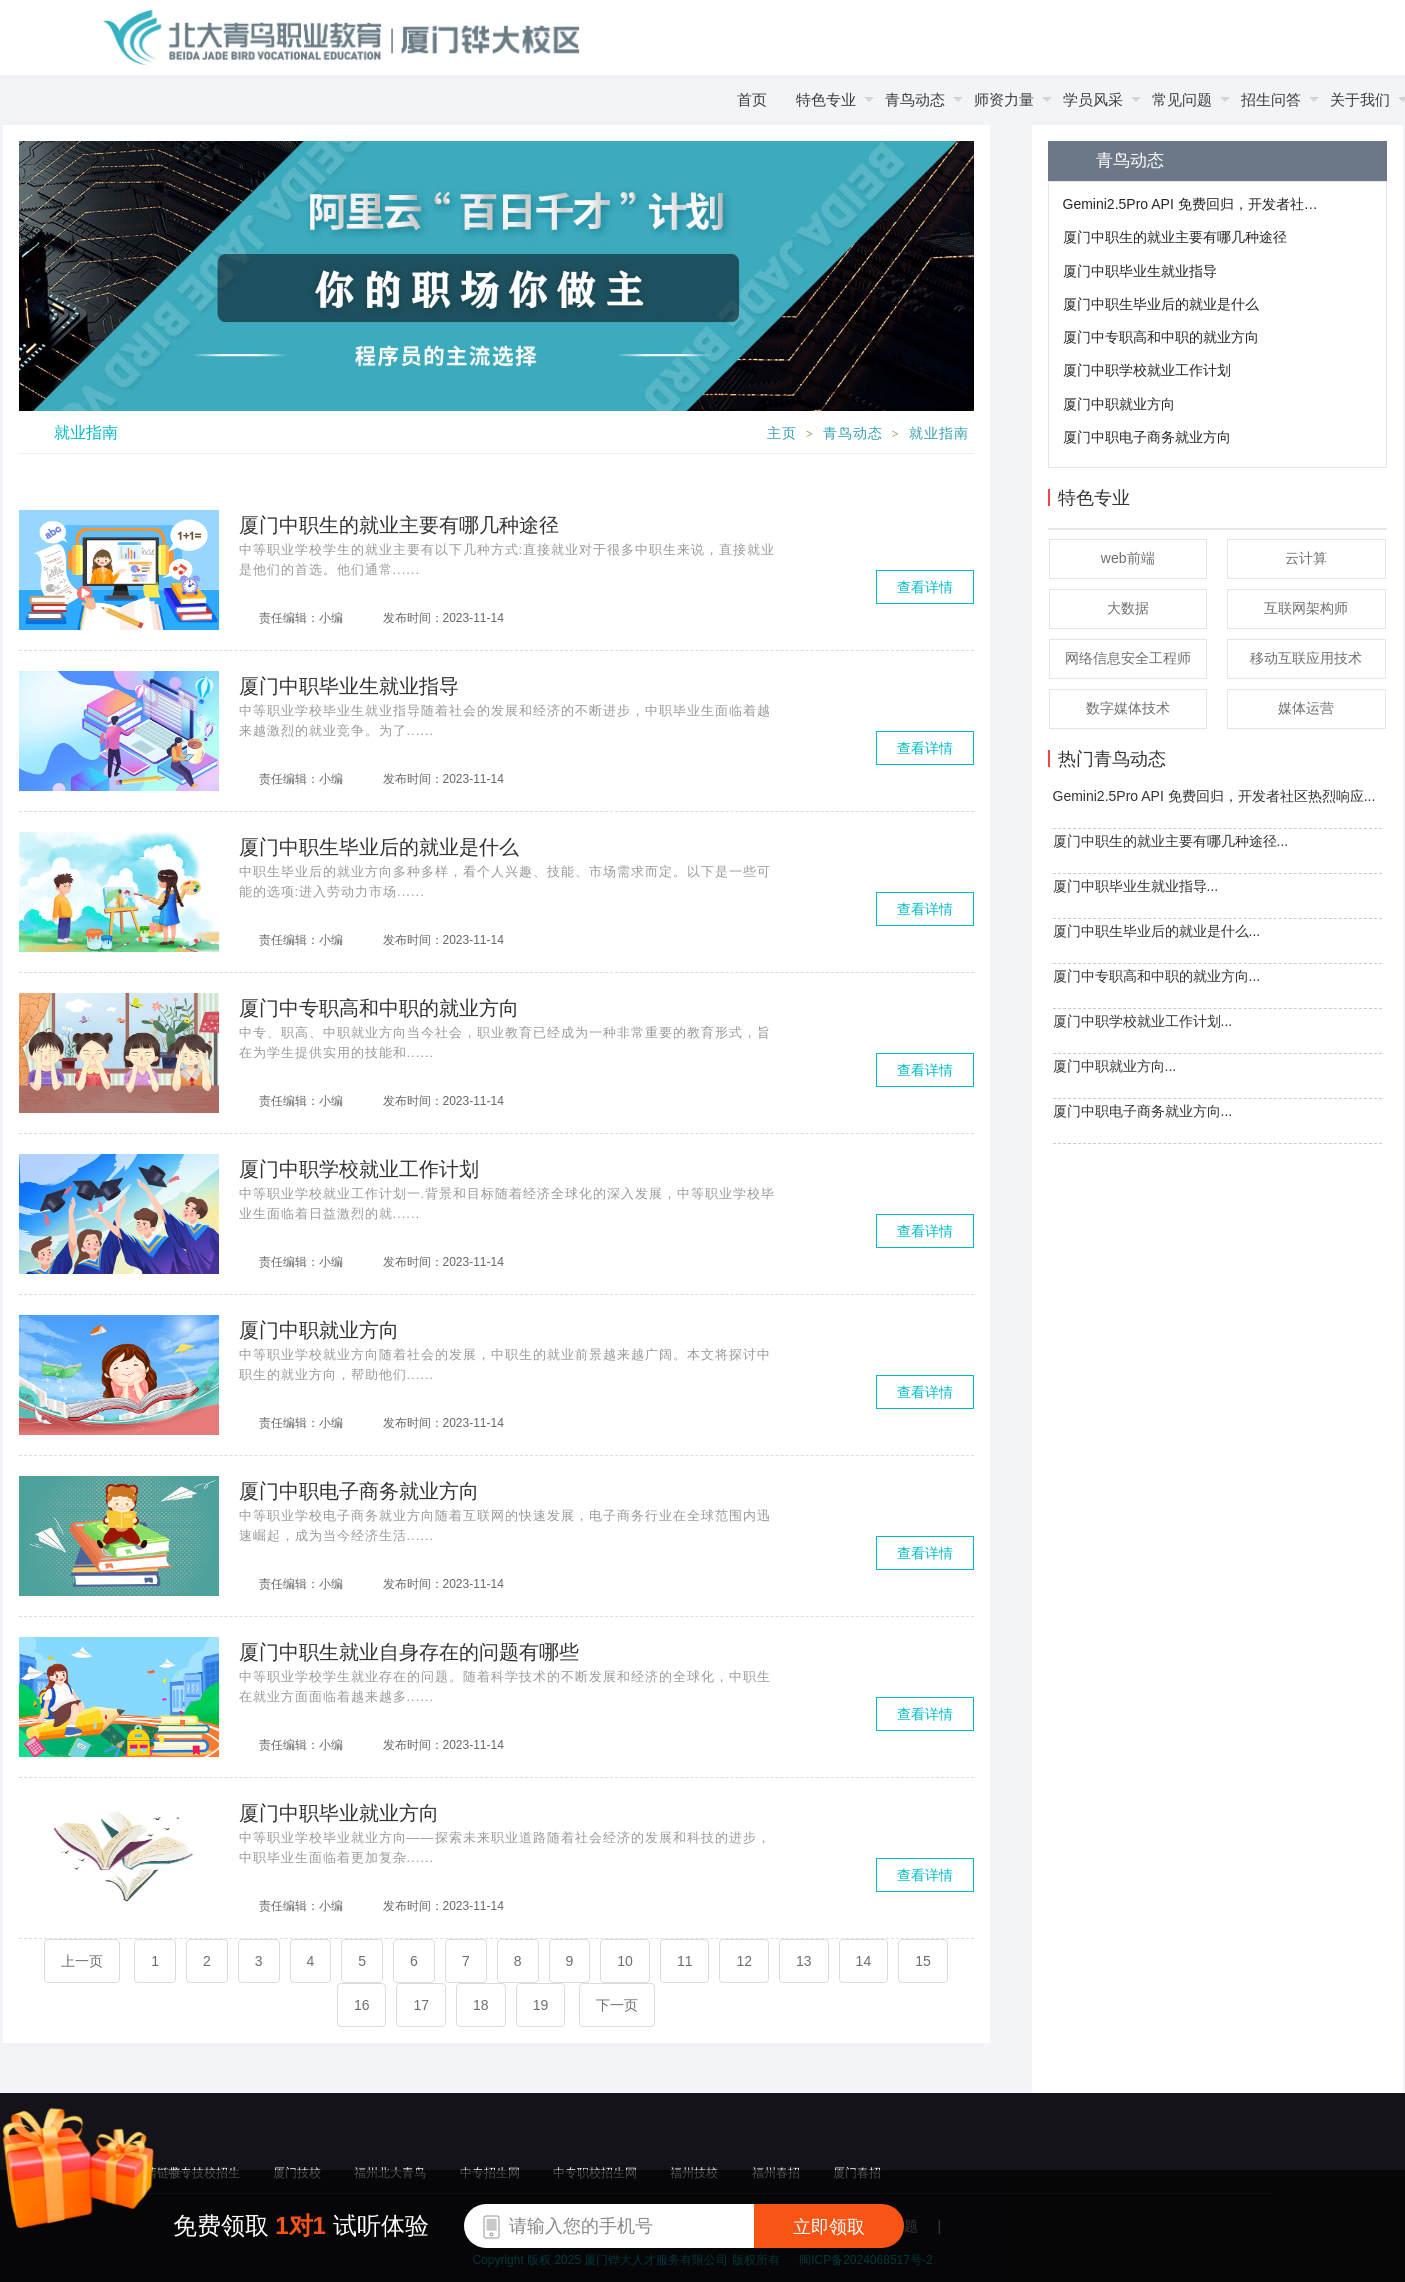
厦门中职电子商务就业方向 (1147, 437)
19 (541, 2005)
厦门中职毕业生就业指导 (1140, 271)
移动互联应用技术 (1306, 658)
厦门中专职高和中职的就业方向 (1161, 337)
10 (625, 1961)
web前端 (1128, 558)
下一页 (617, 2005)
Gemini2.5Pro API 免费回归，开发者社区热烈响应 (1193, 204)
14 (864, 1961)
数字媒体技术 (1128, 708)
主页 (782, 433)
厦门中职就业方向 (1119, 404)
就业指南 (939, 433)
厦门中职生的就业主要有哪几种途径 (1175, 237)
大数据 (1128, 608)
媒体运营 (1306, 708)
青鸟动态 (853, 433)
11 (685, 1961)
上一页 (82, 1961)
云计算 (1306, 558)
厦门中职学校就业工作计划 (1147, 370)
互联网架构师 (1306, 608)
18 (481, 2005)
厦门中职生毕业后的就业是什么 (1161, 304)
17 (421, 2005)
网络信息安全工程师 (1128, 658)
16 (362, 2005)
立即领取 (829, 2227)
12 (744, 1961)
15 (923, 1961)
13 (804, 1961)
